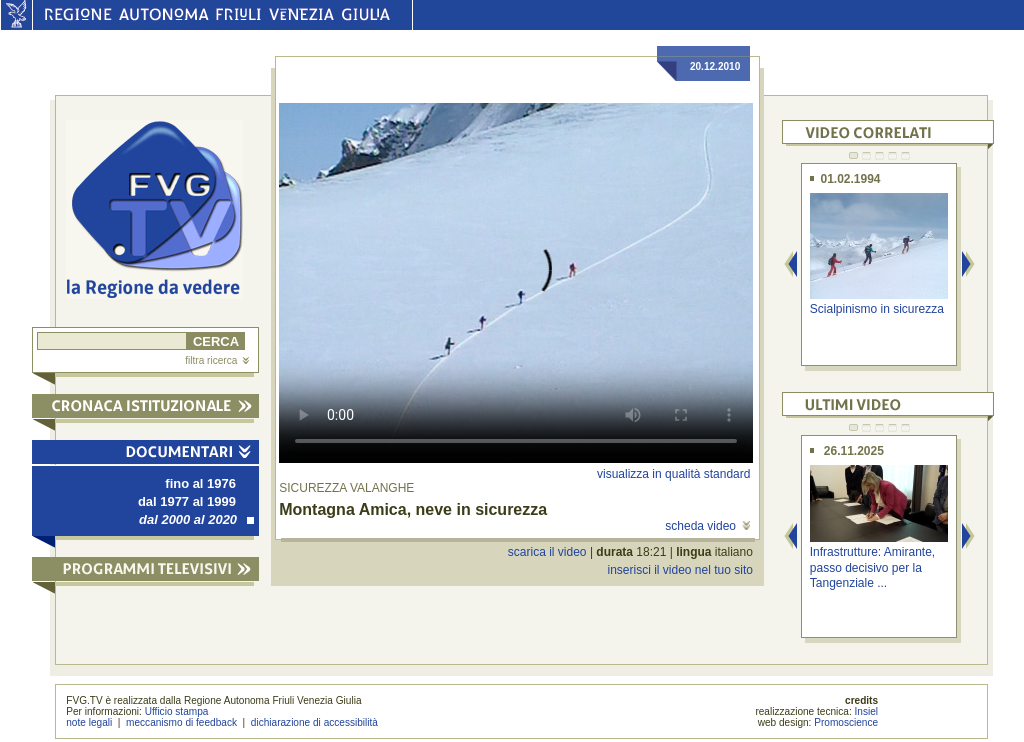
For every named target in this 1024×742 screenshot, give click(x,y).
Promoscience (846, 722)
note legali (89, 722)
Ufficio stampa (177, 711)
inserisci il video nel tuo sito (679, 570)
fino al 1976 (200, 483)
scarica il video (547, 552)
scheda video (707, 526)
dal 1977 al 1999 (187, 501)
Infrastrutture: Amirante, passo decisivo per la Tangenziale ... (872, 567)
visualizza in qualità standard (673, 474)
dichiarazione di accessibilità (314, 722)
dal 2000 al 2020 (196, 519)
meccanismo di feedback (181, 722)
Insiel (867, 711)
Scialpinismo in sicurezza (877, 309)
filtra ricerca (217, 360)
